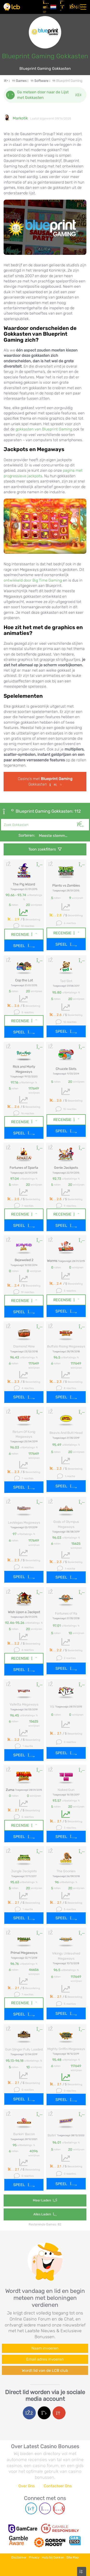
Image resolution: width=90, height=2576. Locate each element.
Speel (24, 945)
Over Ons (26, 2486)
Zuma (10, 1790)
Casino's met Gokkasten (45, 781)
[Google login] (59, 2412)
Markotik (20, 118)
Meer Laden (45, 2200)
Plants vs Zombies (66, 885)
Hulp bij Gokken (53, 2557)
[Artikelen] (45, 7)
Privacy (34, 2557)
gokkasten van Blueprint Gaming (44, 429)
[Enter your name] (45, 2348)
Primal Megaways (24, 1953)
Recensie (24, 934)
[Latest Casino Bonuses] (12, 7)
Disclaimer (18, 2557)
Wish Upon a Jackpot (24, 1612)
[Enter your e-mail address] (45, 2359)
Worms (52, 1261)
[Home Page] (10, 81)
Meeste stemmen (54, 835)
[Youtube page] (59, 2508)
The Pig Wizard (24, 884)
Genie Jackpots (66, 1168)
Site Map (72, 2557)
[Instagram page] (45, 2508)
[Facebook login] (29, 2412)
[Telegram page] (31, 2508)
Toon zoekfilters (42, 849)
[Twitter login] (44, 2412)
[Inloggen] (72, 7)
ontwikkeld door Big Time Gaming (33, 580)
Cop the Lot (24, 980)
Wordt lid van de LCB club (45, 2370)
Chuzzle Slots (66, 1069)
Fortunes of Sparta (24, 1168)
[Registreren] (63, 7)
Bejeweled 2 (24, 1260)
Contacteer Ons (58, 2486)
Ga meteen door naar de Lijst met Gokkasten (45, 95)
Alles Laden (45, 2214)
